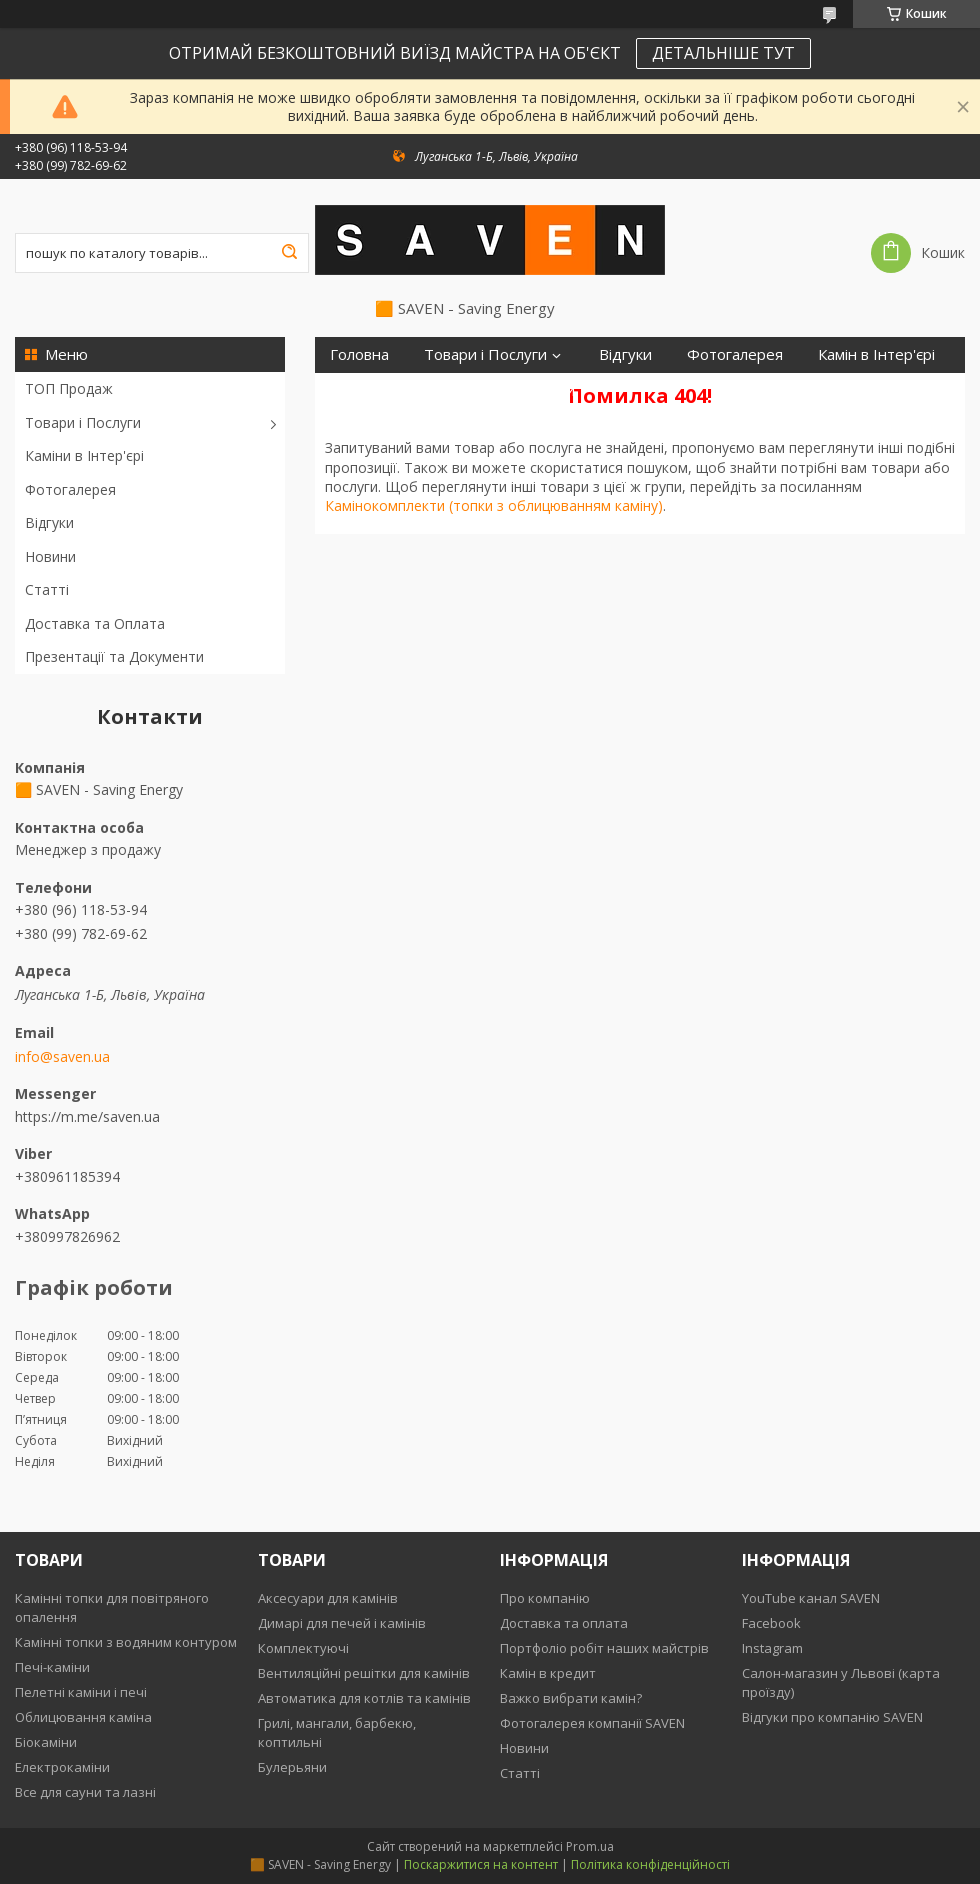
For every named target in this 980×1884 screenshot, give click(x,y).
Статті (47, 589)
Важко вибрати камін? (571, 1698)
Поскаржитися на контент (481, 1864)
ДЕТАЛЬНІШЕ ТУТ (723, 53)
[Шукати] (289, 253)
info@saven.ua (62, 1057)
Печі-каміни (52, 1667)
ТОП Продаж (69, 388)
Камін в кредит (548, 1673)
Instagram (772, 1648)
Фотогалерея (70, 489)
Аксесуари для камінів (328, 1598)
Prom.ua (590, 1846)
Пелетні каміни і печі (81, 1692)
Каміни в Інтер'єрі (84, 455)
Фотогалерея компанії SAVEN (592, 1723)
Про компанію (545, 1598)
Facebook (771, 1623)
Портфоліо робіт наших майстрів (604, 1648)
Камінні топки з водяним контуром (126, 1642)
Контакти (541, 390)
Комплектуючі (303, 1648)
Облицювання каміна (83, 1717)
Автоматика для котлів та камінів (364, 1698)
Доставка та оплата (564, 1623)
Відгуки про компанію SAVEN (832, 1717)
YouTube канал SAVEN (811, 1598)
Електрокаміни (62, 1767)
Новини (50, 556)
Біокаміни (46, 1742)
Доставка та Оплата (95, 623)
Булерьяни (292, 1767)
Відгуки (49, 522)
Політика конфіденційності (650, 1864)
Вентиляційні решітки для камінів (364, 1673)
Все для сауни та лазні (85, 1792)
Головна (359, 354)
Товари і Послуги (83, 422)
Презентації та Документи (114, 656)
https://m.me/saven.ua (87, 1116)
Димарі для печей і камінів (342, 1623)
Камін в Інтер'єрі (876, 354)
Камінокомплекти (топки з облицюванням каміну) (494, 505)
